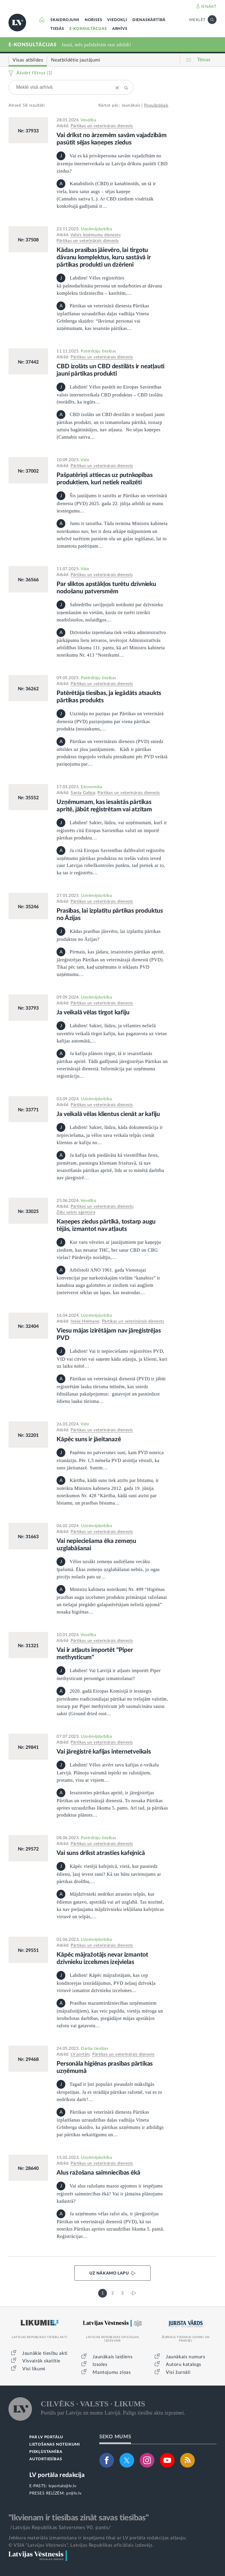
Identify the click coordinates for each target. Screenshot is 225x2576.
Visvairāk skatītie (41, 2361)
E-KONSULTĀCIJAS (88, 29)
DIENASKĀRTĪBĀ (149, 20)
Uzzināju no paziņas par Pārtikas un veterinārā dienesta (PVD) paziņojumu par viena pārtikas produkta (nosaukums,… (110, 721)
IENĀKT (209, 7)
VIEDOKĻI (117, 20)
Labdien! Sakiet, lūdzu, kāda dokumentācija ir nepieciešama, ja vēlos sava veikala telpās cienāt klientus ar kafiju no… (110, 1135)
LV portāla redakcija (57, 2475)
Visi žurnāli (178, 2372)
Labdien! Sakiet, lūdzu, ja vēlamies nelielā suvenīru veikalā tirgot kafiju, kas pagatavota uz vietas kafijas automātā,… (112, 1033)
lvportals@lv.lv (62, 2486)
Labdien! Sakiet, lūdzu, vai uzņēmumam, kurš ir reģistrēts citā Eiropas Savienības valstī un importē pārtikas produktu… (112, 830)
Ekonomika (91, 787)
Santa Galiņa (83, 793)
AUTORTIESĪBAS (45, 2459)
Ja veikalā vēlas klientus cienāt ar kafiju (108, 1114)
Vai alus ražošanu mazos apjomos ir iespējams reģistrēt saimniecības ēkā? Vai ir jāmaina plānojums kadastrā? (110, 2193)
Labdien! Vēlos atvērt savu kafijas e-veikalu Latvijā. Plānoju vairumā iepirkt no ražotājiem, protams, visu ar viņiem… (108, 1772)
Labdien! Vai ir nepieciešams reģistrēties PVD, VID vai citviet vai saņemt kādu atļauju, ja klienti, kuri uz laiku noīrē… (112, 1359)
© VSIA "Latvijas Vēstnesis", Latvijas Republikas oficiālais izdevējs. (81, 2545)
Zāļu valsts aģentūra (76, 1212)
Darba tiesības (94, 2049)
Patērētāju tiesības (98, 351)
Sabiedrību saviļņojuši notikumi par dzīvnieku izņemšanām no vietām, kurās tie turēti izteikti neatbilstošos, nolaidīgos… (110, 612)
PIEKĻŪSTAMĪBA (45, 2452)
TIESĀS (57, 29)
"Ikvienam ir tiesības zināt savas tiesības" (78, 2518)
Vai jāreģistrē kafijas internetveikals (104, 1752)
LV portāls (80, 2054)
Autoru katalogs (183, 2364)
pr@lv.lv (73, 2493)
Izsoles (100, 2364)
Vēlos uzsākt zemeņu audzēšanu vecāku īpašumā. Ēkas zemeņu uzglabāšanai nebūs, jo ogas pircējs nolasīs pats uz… (108, 1569)
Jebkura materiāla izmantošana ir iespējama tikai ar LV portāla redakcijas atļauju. (97, 2538)
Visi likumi (33, 2369)
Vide (85, 460)
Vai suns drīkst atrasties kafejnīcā (101, 1853)
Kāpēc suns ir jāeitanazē (89, 1439)
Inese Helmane (85, 1321)
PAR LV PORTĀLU (46, 2437)
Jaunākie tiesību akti (45, 2353)
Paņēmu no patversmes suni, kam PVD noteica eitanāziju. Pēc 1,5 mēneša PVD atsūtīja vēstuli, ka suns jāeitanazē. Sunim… (110, 1460)
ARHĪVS (119, 29)
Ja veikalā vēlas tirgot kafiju (93, 1012)
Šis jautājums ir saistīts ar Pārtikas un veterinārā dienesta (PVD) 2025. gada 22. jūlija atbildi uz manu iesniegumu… (112, 503)
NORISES (93, 20)
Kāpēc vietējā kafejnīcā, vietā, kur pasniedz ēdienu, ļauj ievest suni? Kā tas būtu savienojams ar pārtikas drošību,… (109, 1874)
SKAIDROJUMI (64, 20)
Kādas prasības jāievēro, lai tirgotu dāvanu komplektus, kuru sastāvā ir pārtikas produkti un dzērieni (104, 257)
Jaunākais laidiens (112, 2356)
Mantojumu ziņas (112, 2372)
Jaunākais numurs (185, 2356)
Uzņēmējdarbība (96, 229)
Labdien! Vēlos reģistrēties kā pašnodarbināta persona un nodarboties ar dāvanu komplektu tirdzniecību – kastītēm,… (109, 285)
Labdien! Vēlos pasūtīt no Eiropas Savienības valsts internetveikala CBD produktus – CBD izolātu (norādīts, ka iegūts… (110, 394)
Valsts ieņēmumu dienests (95, 235)
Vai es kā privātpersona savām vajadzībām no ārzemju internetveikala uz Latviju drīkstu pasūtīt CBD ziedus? (112, 163)
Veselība (88, 120)
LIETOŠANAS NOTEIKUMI (54, 2444)
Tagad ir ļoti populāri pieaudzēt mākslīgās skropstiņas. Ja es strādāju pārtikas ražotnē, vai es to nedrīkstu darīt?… (109, 2092)
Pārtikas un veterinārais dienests (102, 126)
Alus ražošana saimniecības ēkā (98, 2173)
